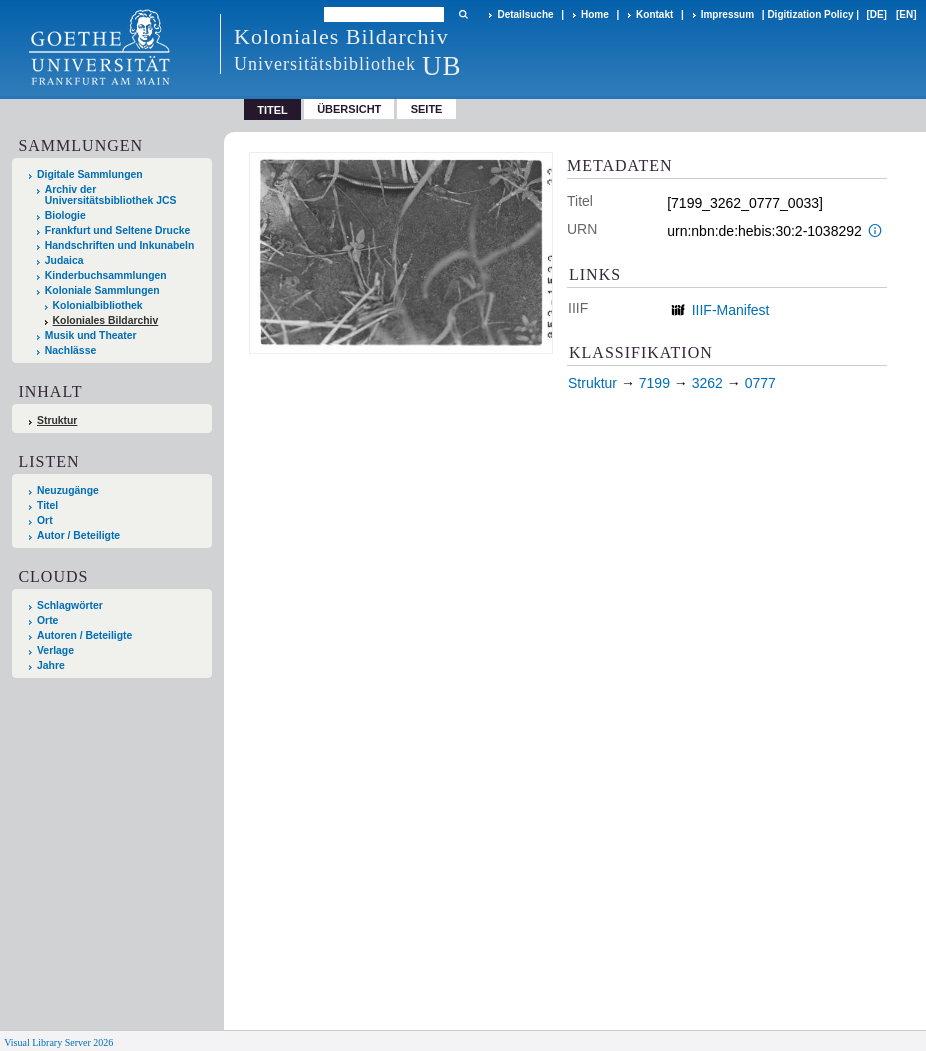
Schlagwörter (70, 605)
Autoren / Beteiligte (84, 635)
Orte (47, 620)
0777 (760, 383)
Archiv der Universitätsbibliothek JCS (111, 195)
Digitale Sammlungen (90, 174)
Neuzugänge (68, 490)
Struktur (57, 420)
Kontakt (654, 14)
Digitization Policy (810, 14)
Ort (45, 520)
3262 (707, 383)
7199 (654, 383)
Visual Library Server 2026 (58, 1042)
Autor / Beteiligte (78, 535)
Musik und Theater (91, 335)
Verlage (55, 650)
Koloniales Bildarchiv (106, 320)
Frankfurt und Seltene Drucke (118, 230)
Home (595, 14)
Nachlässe (70, 350)
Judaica (64, 260)
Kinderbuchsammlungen (106, 275)
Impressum (727, 14)
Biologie (65, 215)
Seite (427, 109)
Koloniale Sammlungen (102, 290)
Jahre (51, 665)
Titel (47, 505)
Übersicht (349, 109)
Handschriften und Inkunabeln (120, 245)
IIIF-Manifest (731, 310)
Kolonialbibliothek (98, 305)
